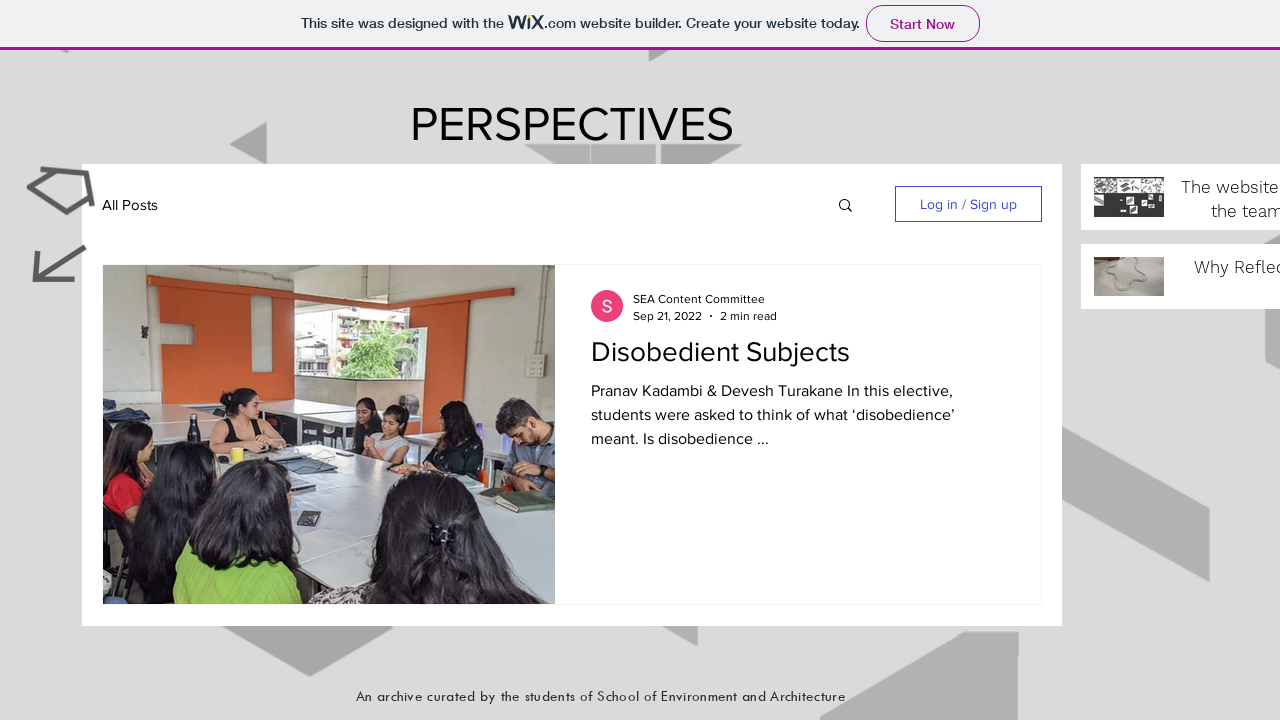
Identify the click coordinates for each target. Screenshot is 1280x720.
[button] (845, 206)
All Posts (130, 204)
